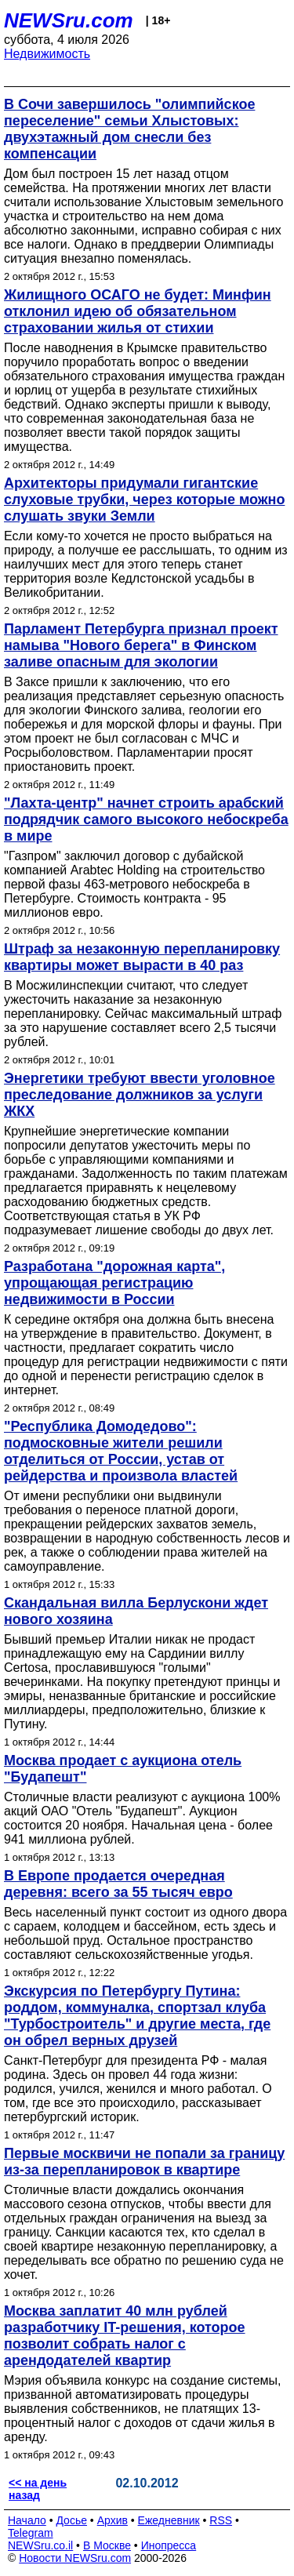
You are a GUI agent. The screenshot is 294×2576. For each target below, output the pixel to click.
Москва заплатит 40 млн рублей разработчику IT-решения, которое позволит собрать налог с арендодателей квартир (124, 2335)
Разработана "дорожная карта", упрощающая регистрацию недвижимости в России (114, 1283)
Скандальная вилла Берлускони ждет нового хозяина (136, 1611)
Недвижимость (47, 53)
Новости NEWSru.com (75, 2558)
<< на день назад (38, 2489)
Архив (112, 2520)
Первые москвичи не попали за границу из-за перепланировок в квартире (144, 2161)
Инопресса (169, 2545)
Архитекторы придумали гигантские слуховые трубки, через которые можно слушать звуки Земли (144, 499)
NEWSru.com (68, 20)
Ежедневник (169, 2520)
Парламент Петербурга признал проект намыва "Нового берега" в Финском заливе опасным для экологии (141, 645)
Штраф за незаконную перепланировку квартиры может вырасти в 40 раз (142, 957)
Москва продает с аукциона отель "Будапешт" (122, 1769)
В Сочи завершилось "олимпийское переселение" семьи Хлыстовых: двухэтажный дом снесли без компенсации (129, 129)
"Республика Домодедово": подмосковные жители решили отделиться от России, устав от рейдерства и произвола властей (121, 1451)
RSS (220, 2520)
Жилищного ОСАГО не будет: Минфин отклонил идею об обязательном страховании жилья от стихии (137, 311)
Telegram (30, 2533)
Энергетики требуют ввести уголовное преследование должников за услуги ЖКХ (139, 1094)
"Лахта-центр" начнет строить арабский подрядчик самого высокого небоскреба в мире (146, 819)
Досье (71, 2520)
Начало (27, 2520)
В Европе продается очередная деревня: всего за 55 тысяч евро (118, 1884)
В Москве (107, 2545)
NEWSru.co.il (40, 2545)
